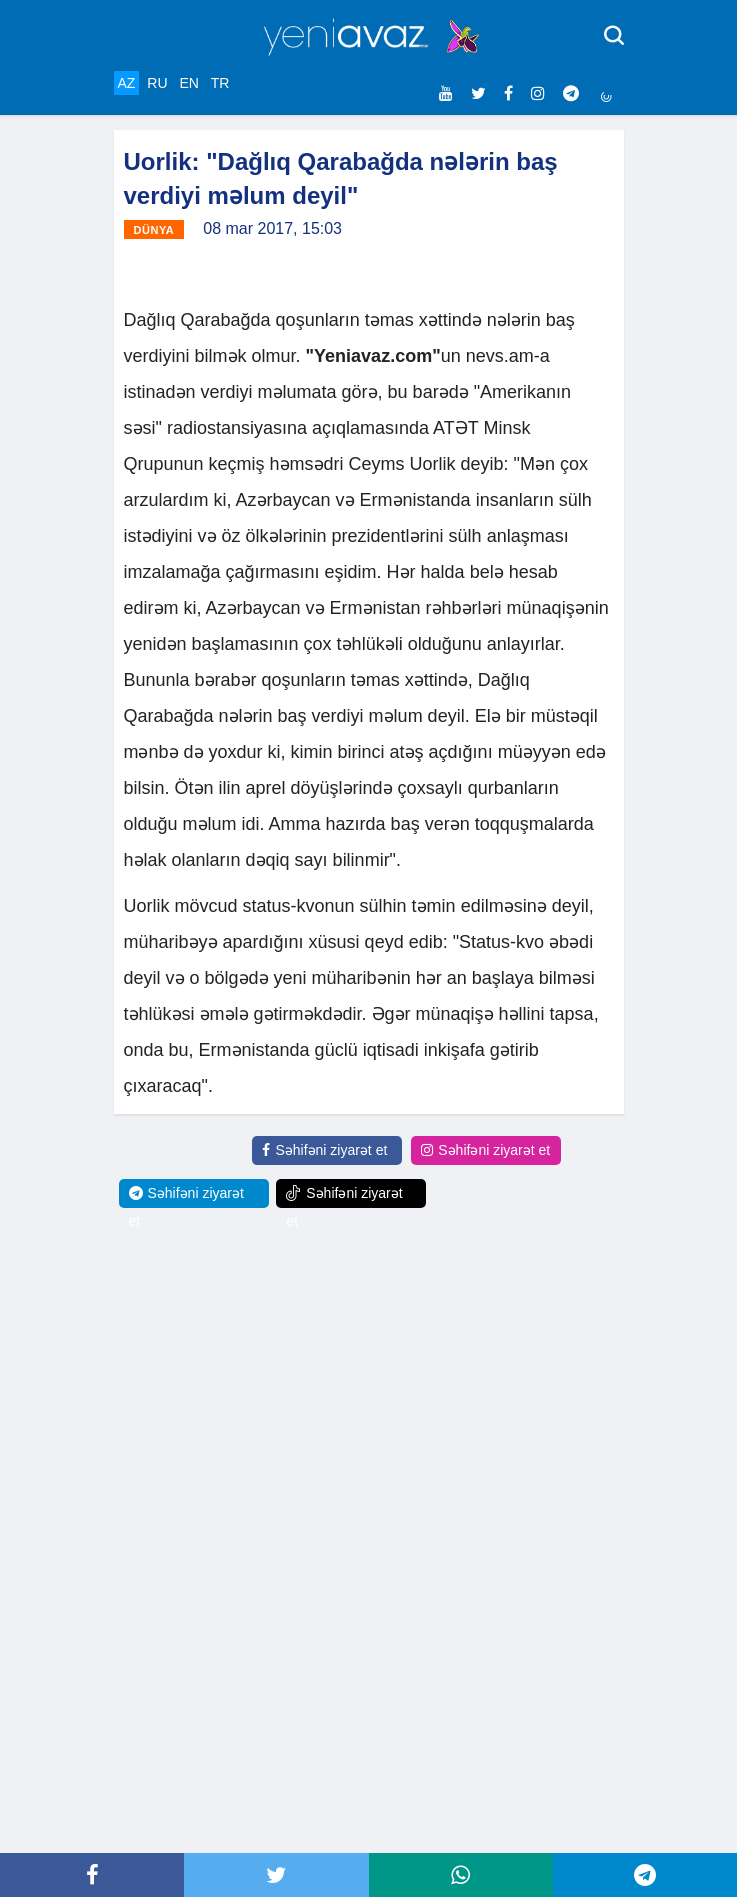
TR (220, 83)
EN (188, 83)
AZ (127, 83)
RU (157, 83)
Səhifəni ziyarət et (324, 1150)
